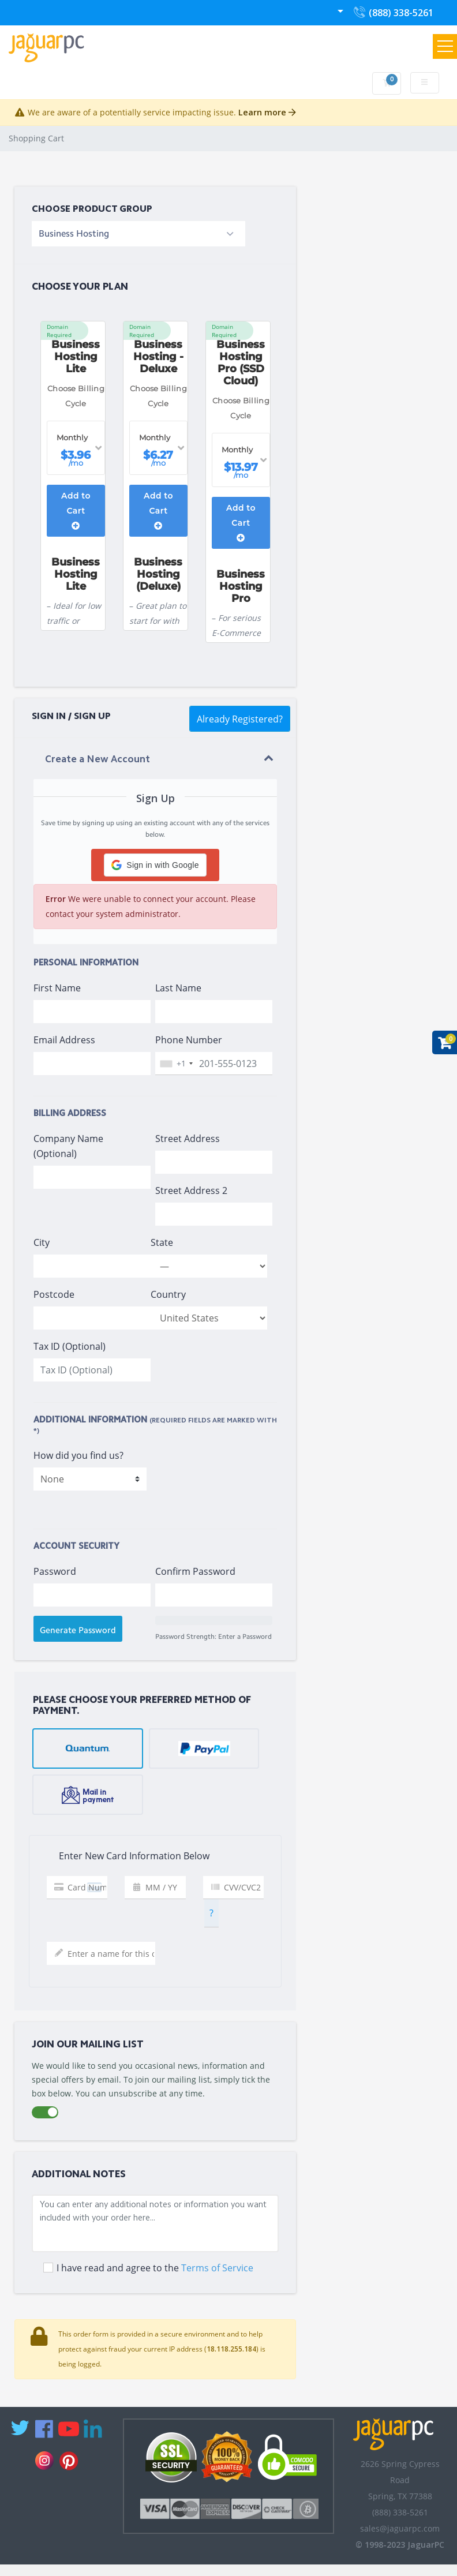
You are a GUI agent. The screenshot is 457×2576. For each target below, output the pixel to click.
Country (168, 1294)
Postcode (53, 1294)
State (162, 1242)
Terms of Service (217, 2268)
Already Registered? (240, 719)
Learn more (267, 112)
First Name (57, 988)
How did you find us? (78, 1455)
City (41, 1242)
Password (54, 1571)
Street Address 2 (191, 1190)
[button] (155, 865)
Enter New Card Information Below (123, 1856)
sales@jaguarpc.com (400, 2528)
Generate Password (78, 1630)
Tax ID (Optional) (69, 1346)
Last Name (178, 988)
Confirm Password (195, 1571)
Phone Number (188, 1040)
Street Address (187, 1138)
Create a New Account (97, 760)
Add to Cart (76, 510)
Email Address (64, 1040)
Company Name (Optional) (68, 1146)
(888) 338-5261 (393, 15)
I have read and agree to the (155, 2268)
